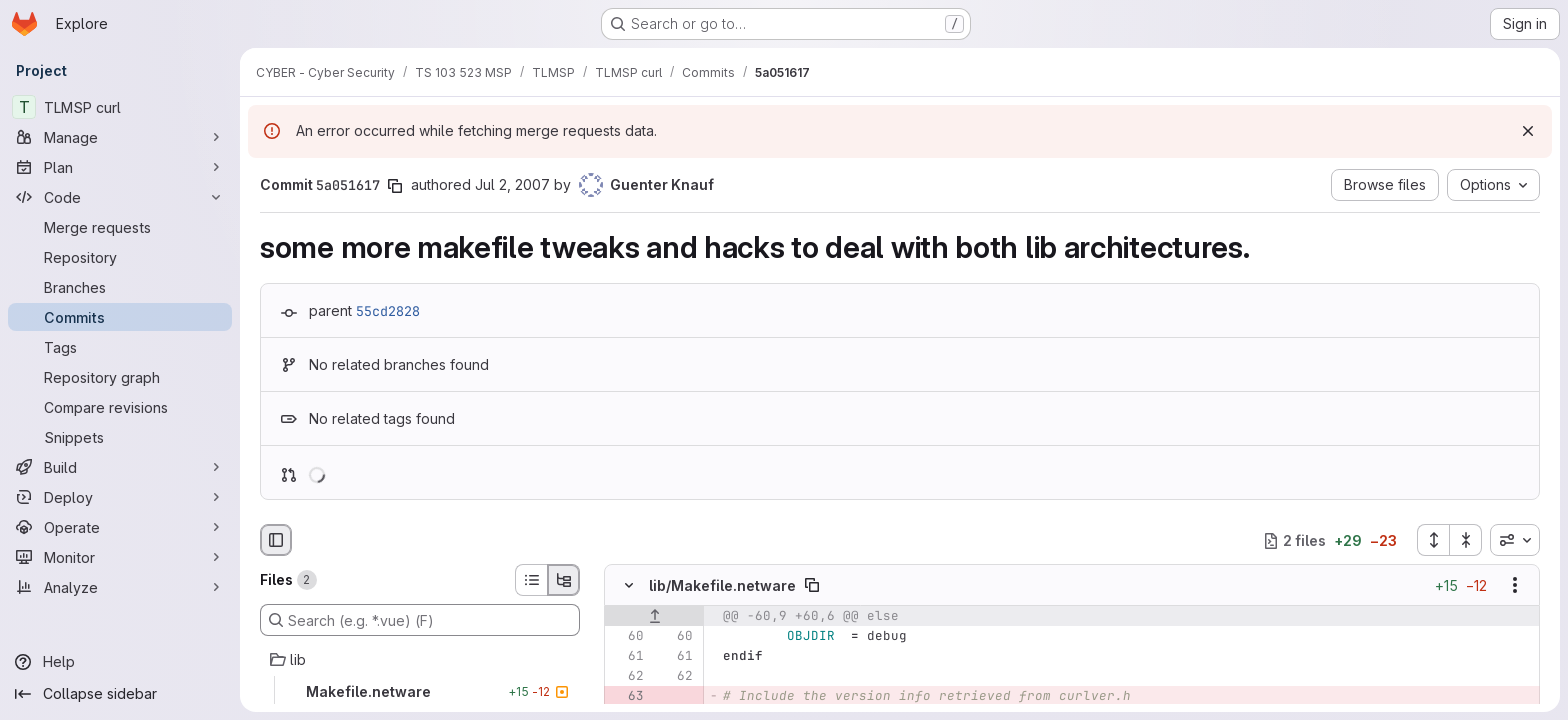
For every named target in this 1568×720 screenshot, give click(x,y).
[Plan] (120, 167)
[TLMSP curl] (120, 107)
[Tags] (120, 347)
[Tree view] (564, 580)
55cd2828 (388, 311)
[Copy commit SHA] (395, 186)
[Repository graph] (120, 377)
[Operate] (120, 527)
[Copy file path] (812, 586)
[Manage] (120, 137)
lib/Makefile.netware (722, 585)
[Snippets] (120, 437)
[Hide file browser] (276, 540)
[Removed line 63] (627, 697)
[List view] (531, 580)
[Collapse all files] (1466, 540)
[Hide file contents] (629, 586)
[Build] (120, 467)
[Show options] (1515, 586)
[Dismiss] (1528, 131)
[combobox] (1515, 540)
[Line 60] (627, 637)
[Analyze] (120, 587)
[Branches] (120, 287)
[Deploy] (120, 497)
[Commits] (120, 317)
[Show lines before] (654, 617)
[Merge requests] (120, 227)
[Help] (120, 662)
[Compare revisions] (120, 407)
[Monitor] (120, 557)
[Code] (120, 197)
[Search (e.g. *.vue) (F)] (420, 620)
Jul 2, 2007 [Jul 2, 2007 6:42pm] (512, 184)
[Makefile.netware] (420, 692)
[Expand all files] (1433, 540)
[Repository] (120, 257)
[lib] (420, 660)
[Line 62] (627, 677)
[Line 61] (627, 657)
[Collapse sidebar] (120, 694)
